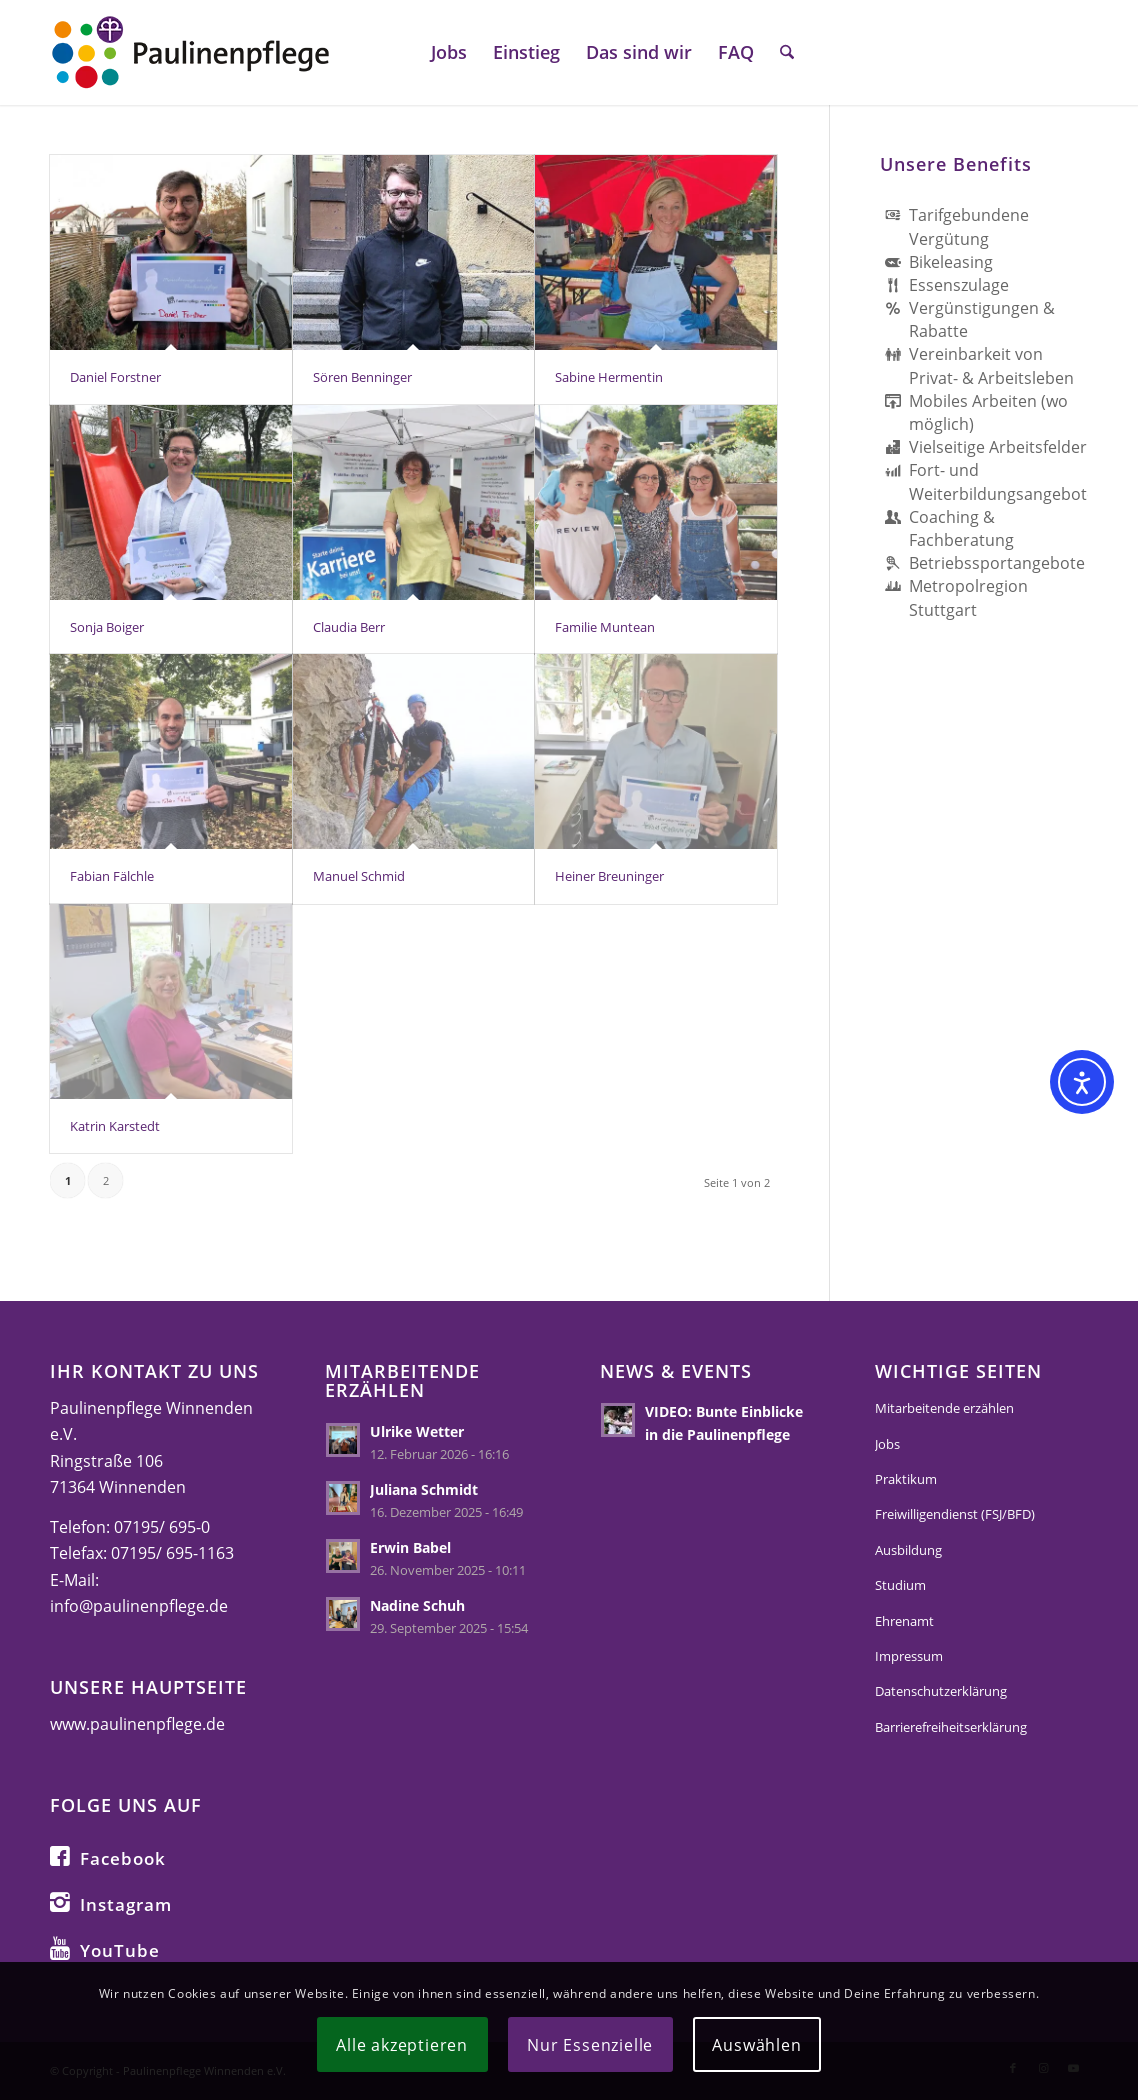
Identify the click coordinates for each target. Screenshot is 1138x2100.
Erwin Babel (410, 1547)
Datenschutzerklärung (941, 1691)
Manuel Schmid (359, 876)
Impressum (909, 1656)
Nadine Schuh (417, 1605)
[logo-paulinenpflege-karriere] (190, 52)
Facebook (123, 1858)
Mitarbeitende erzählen (944, 1408)
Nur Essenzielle (590, 2045)
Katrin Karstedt (115, 1126)
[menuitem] (449, 52)
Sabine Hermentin (609, 377)
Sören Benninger (362, 377)
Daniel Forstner (115, 377)
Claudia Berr (349, 627)
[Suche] (787, 52)
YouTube (120, 1950)
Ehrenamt (904, 1621)
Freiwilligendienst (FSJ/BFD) (955, 1514)
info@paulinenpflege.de (139, 1606)
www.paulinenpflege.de (137, 1724)
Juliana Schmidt (424, 1489)
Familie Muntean (605, 627)
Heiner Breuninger (609, 876)
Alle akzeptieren (402, 2045)
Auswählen (756, 2045)
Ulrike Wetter (417, 1431)
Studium (900, 1585)
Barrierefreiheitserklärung (951, 1727)
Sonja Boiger (107, 627)
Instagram (126, 1904)
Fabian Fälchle (112, 876)
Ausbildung (908, 1550)
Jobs (887, 1444)
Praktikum (906, 1479)
